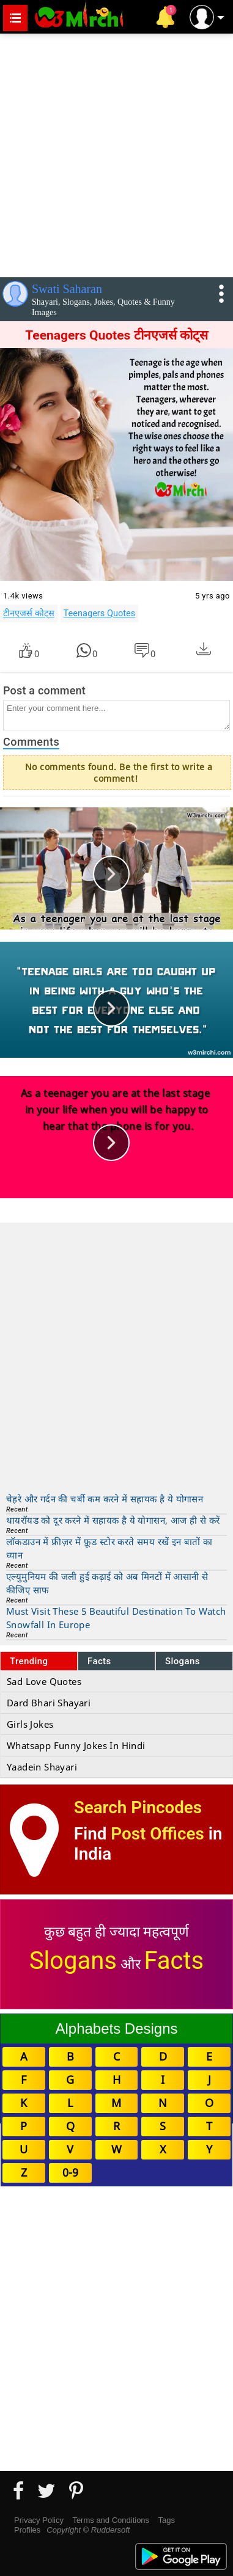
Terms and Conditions (110, 2520)
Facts (99, 1661)
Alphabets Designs (116, 2028)
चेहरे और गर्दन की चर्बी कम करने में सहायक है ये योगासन (104, 1499)
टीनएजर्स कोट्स (28, 613)
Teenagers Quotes (100, 613)
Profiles (27, 2529)
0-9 (70, 2172)
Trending (29, 1661)
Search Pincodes (138, 1807)
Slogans (182, 1661)
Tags (166, 2520)
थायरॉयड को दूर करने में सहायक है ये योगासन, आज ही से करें (113, 1520)
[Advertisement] (116, 153)
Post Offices (157, 1834)
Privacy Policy (39, 2520)
